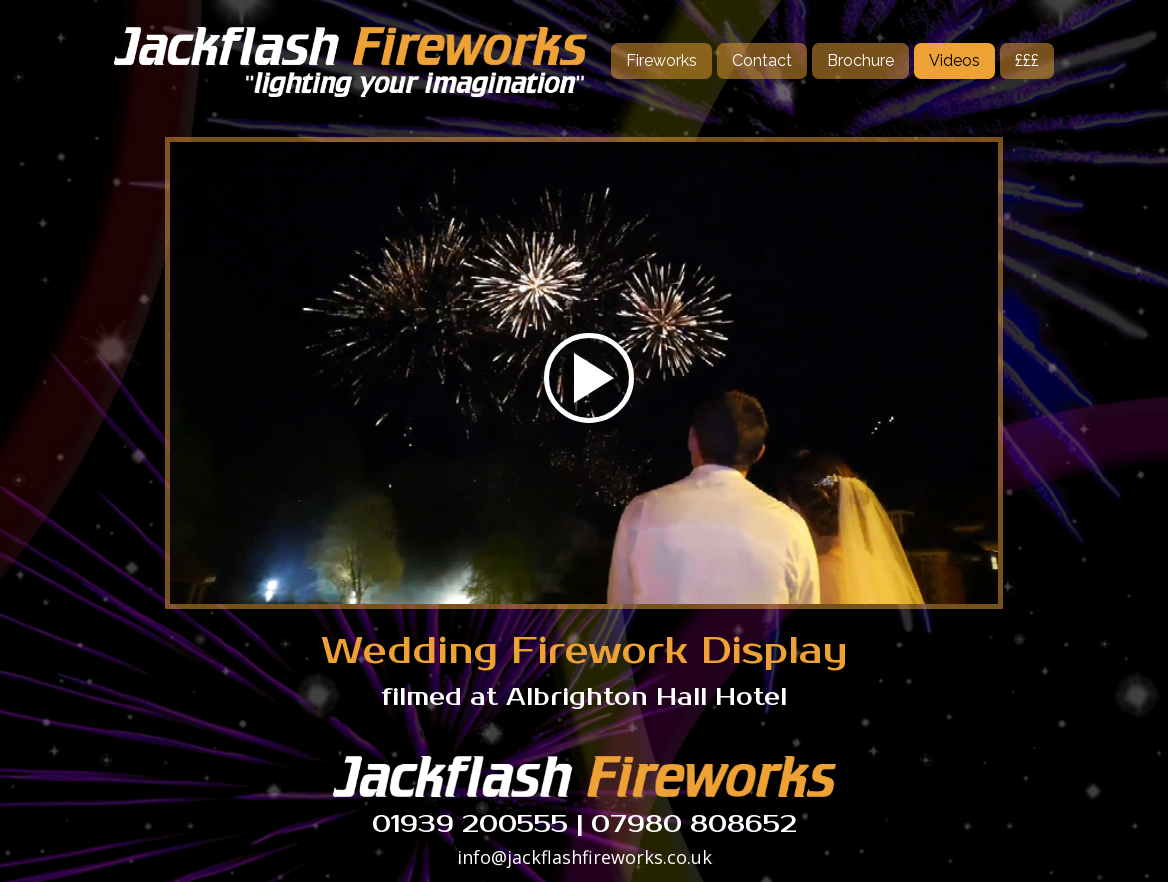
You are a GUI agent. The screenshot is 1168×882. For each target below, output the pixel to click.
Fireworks (661, 60)
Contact (762, 60)
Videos (954, 60)
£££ (1027, 60)
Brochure (860, 60)
